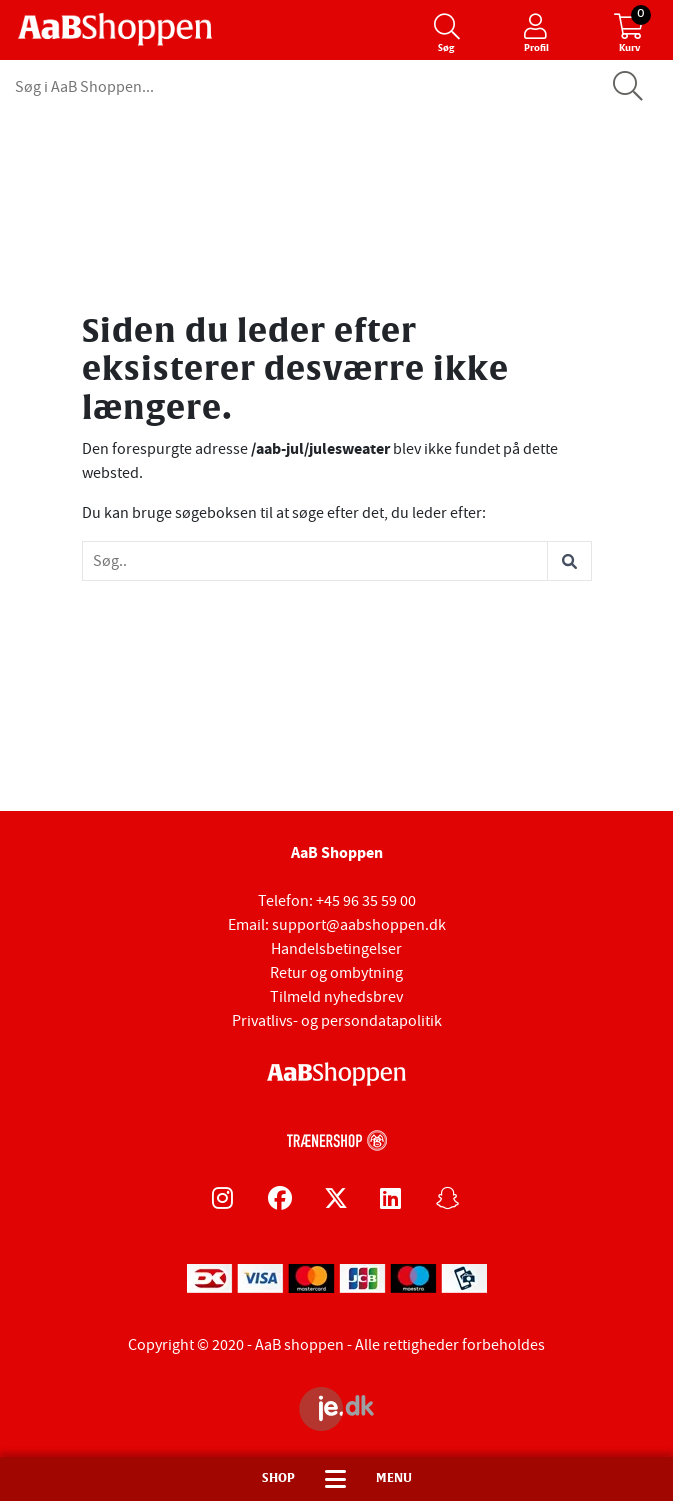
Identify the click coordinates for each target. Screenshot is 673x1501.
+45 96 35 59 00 (366, 901)
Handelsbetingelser (336, 949)
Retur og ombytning (336, 973)
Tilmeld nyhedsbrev (336, 997)
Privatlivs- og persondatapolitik (337, 1021)
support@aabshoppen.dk (359, 925)
